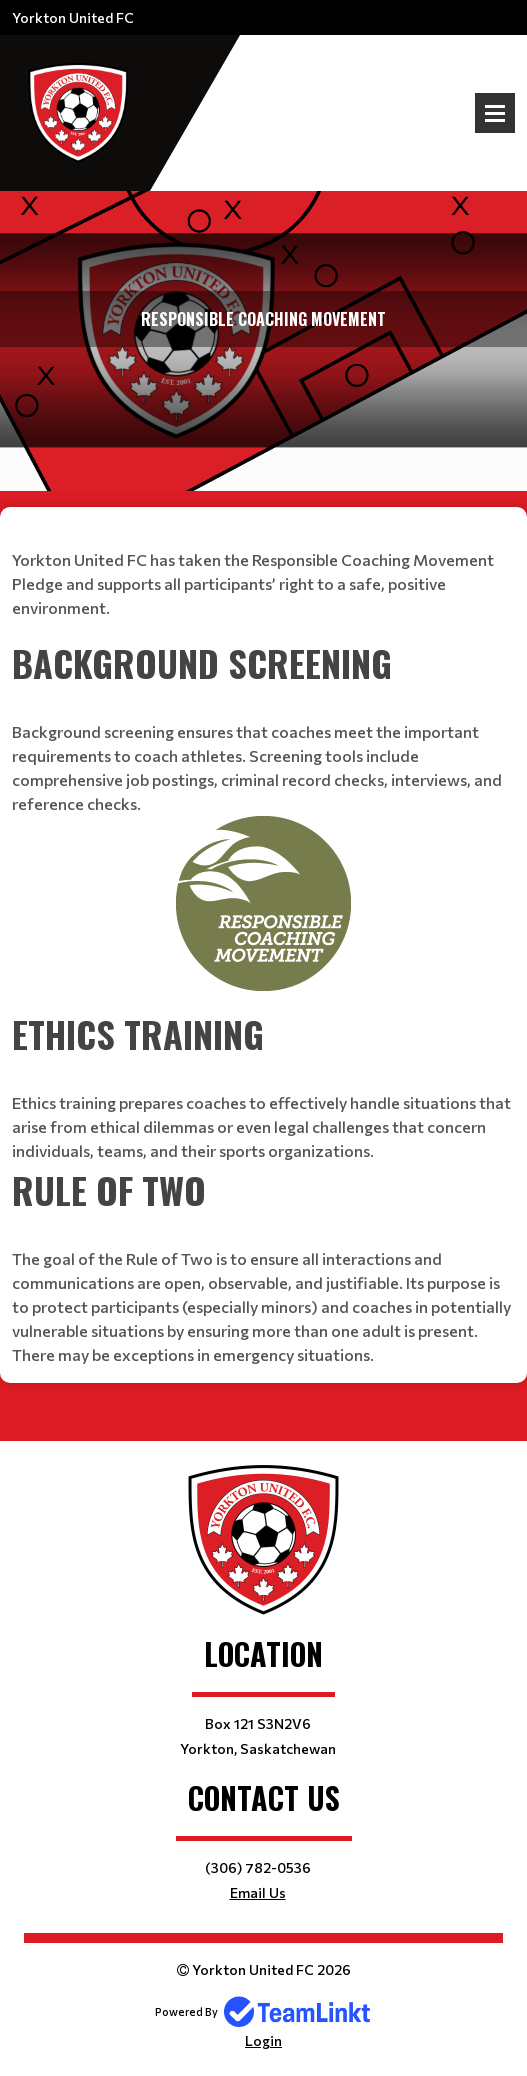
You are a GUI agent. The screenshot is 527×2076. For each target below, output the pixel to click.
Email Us (258, 1892)
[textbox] (263, 572)
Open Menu (495, 113)
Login (263, 2040)
